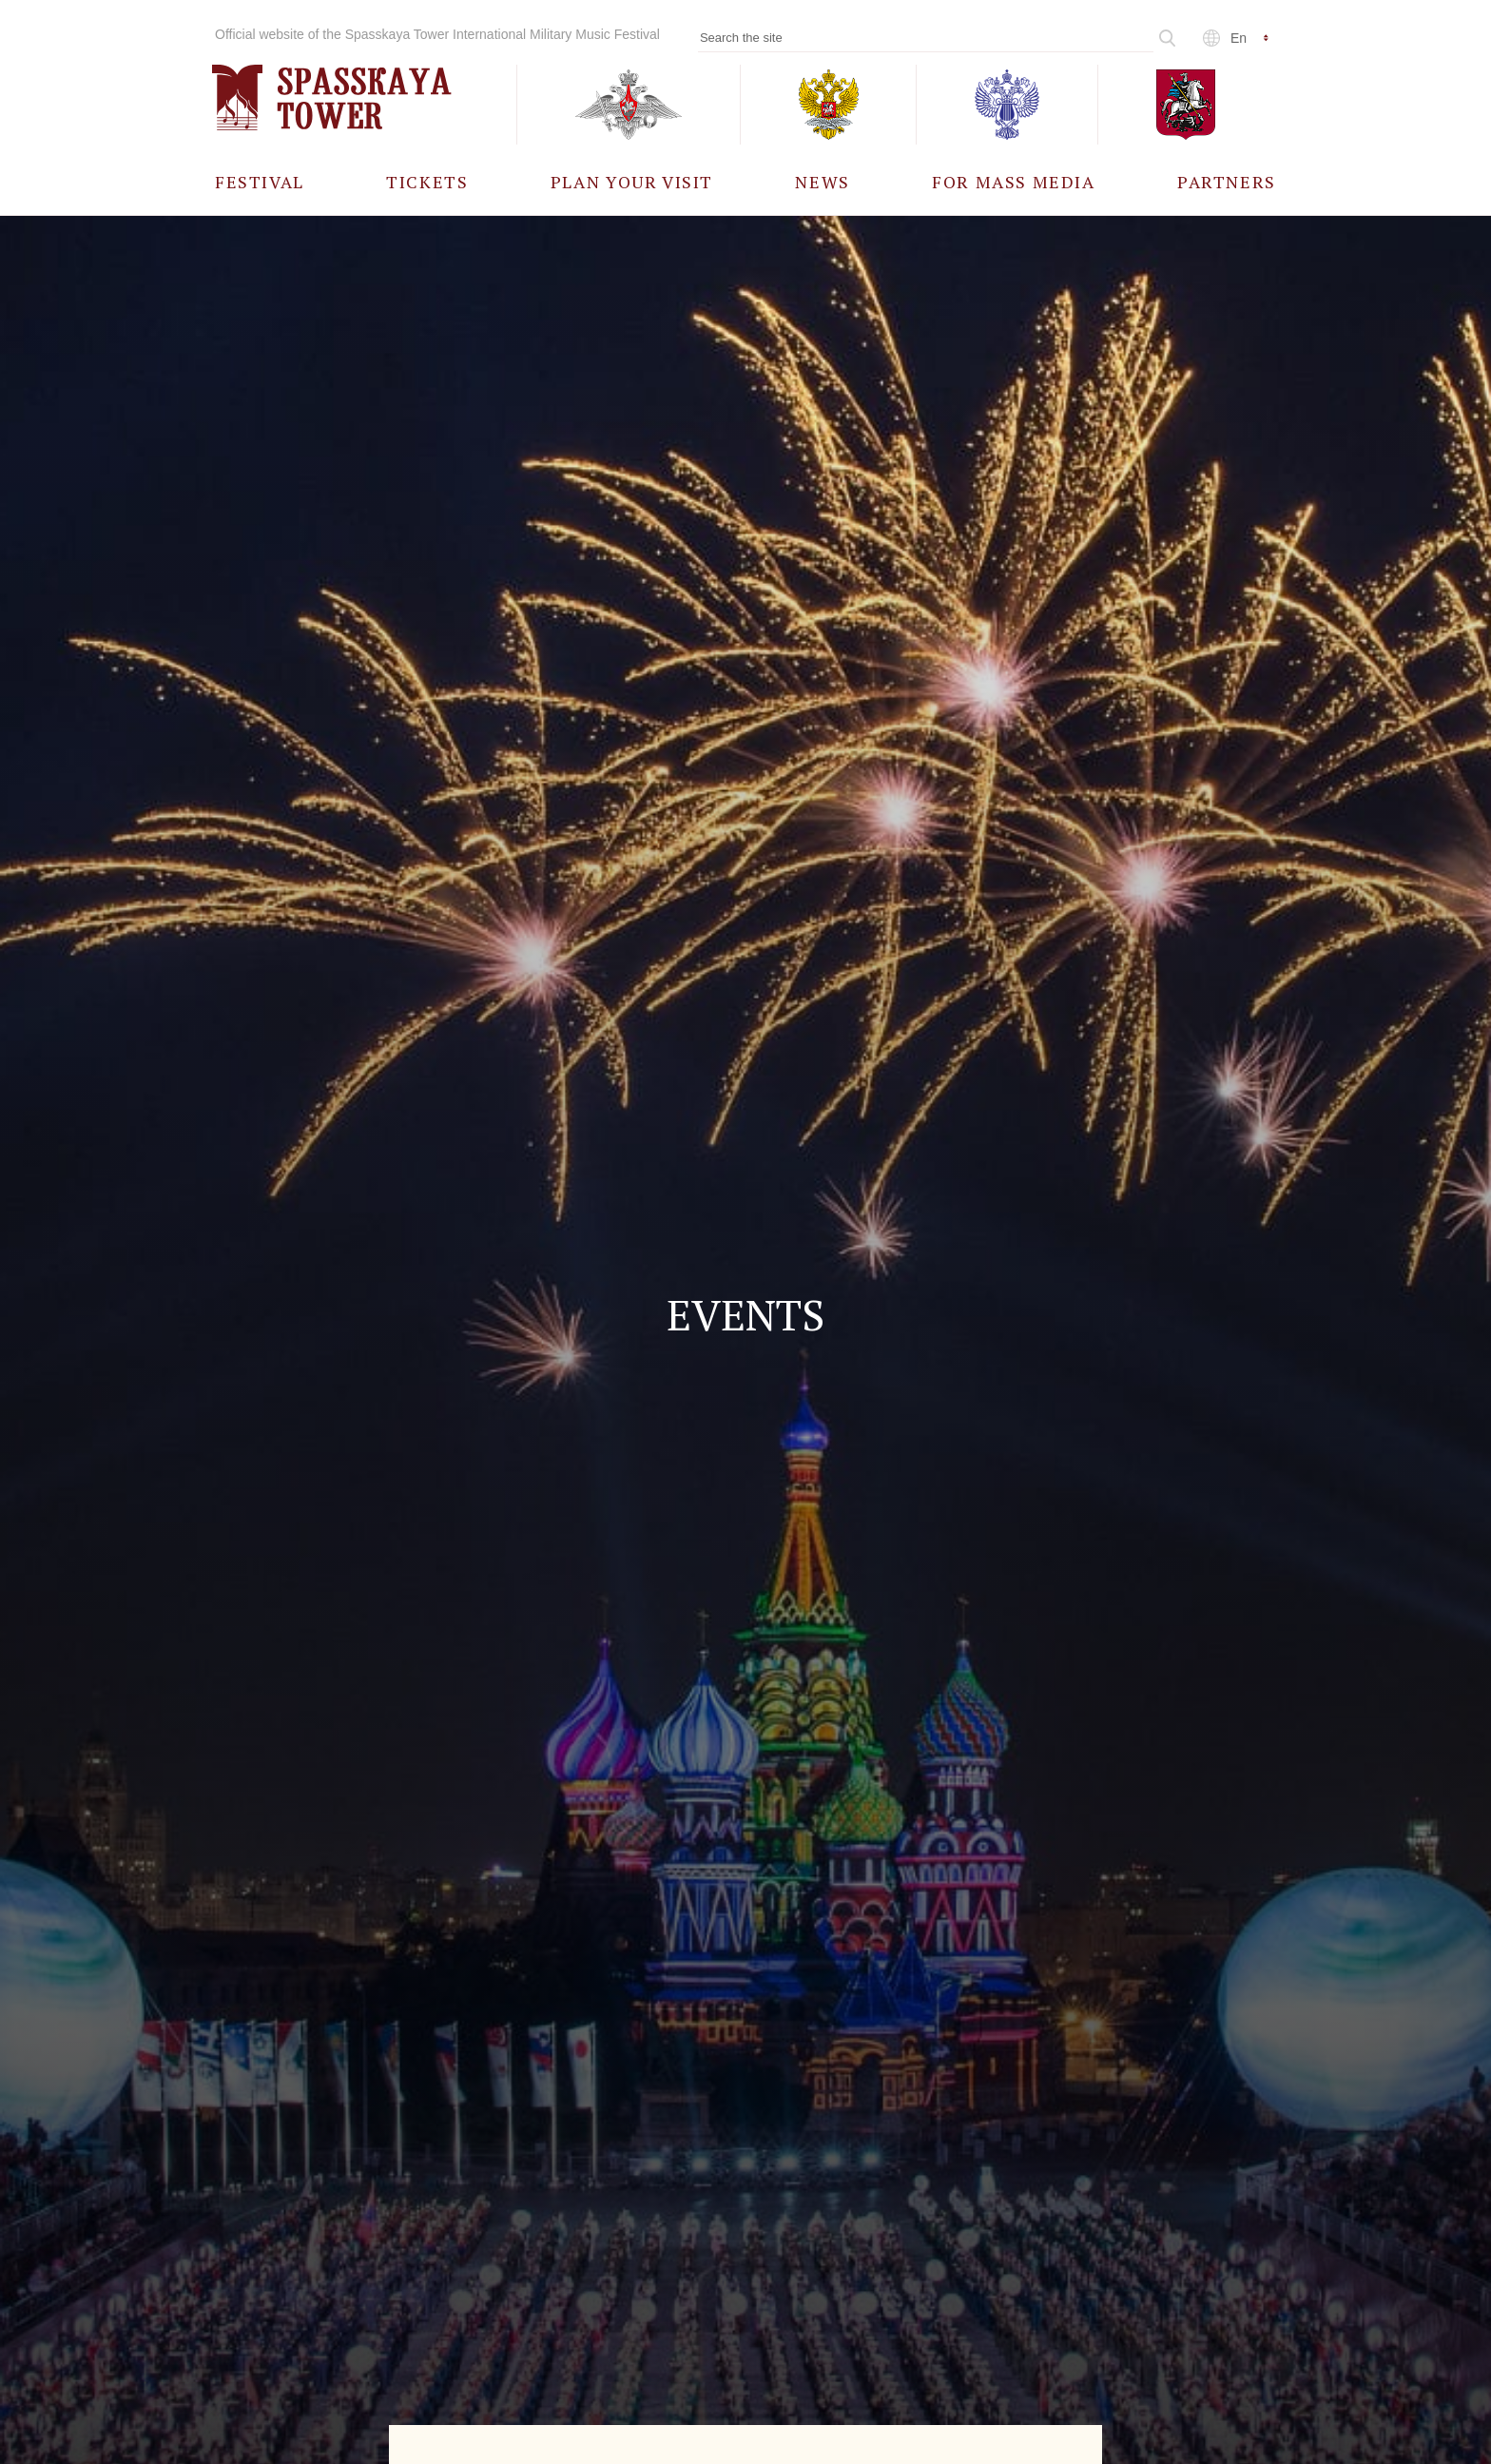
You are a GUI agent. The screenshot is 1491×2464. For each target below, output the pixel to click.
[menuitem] (259, 181)
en (1238, 38)
